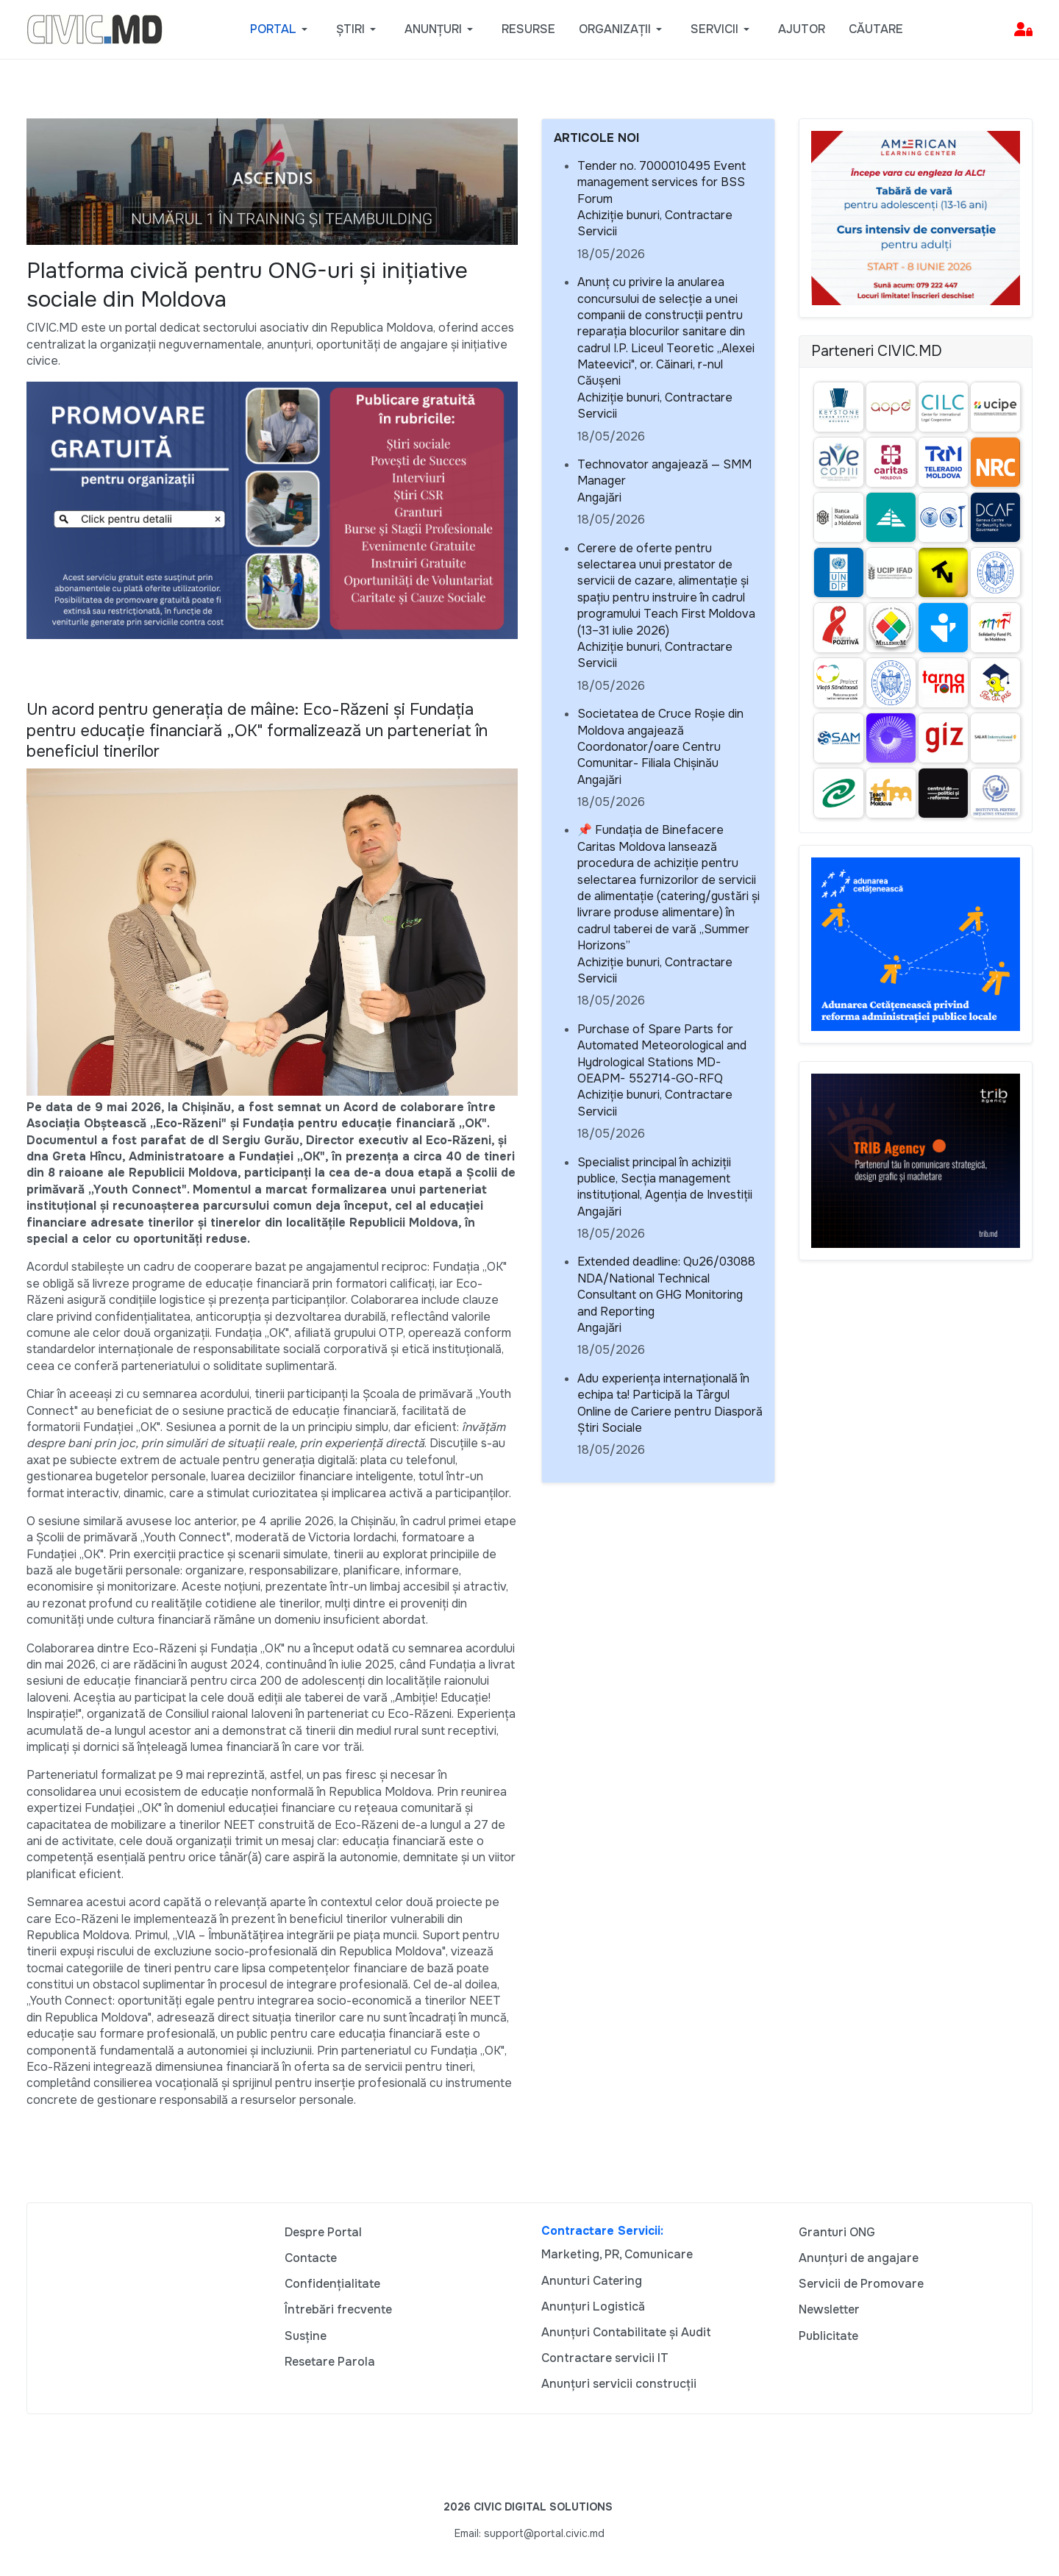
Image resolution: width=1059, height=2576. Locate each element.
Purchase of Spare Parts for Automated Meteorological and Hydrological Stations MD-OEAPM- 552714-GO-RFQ (661, 1053)
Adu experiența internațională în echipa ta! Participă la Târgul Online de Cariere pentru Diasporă (670, 1395)
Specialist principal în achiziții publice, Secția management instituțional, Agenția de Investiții (664, 1179)
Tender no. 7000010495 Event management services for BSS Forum (661, 182)
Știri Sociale (609, 1427)
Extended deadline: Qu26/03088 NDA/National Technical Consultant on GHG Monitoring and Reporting (666, 1286)
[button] (281, 29)
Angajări (599, 497)
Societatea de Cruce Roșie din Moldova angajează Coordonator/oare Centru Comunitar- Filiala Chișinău (660, 738)
